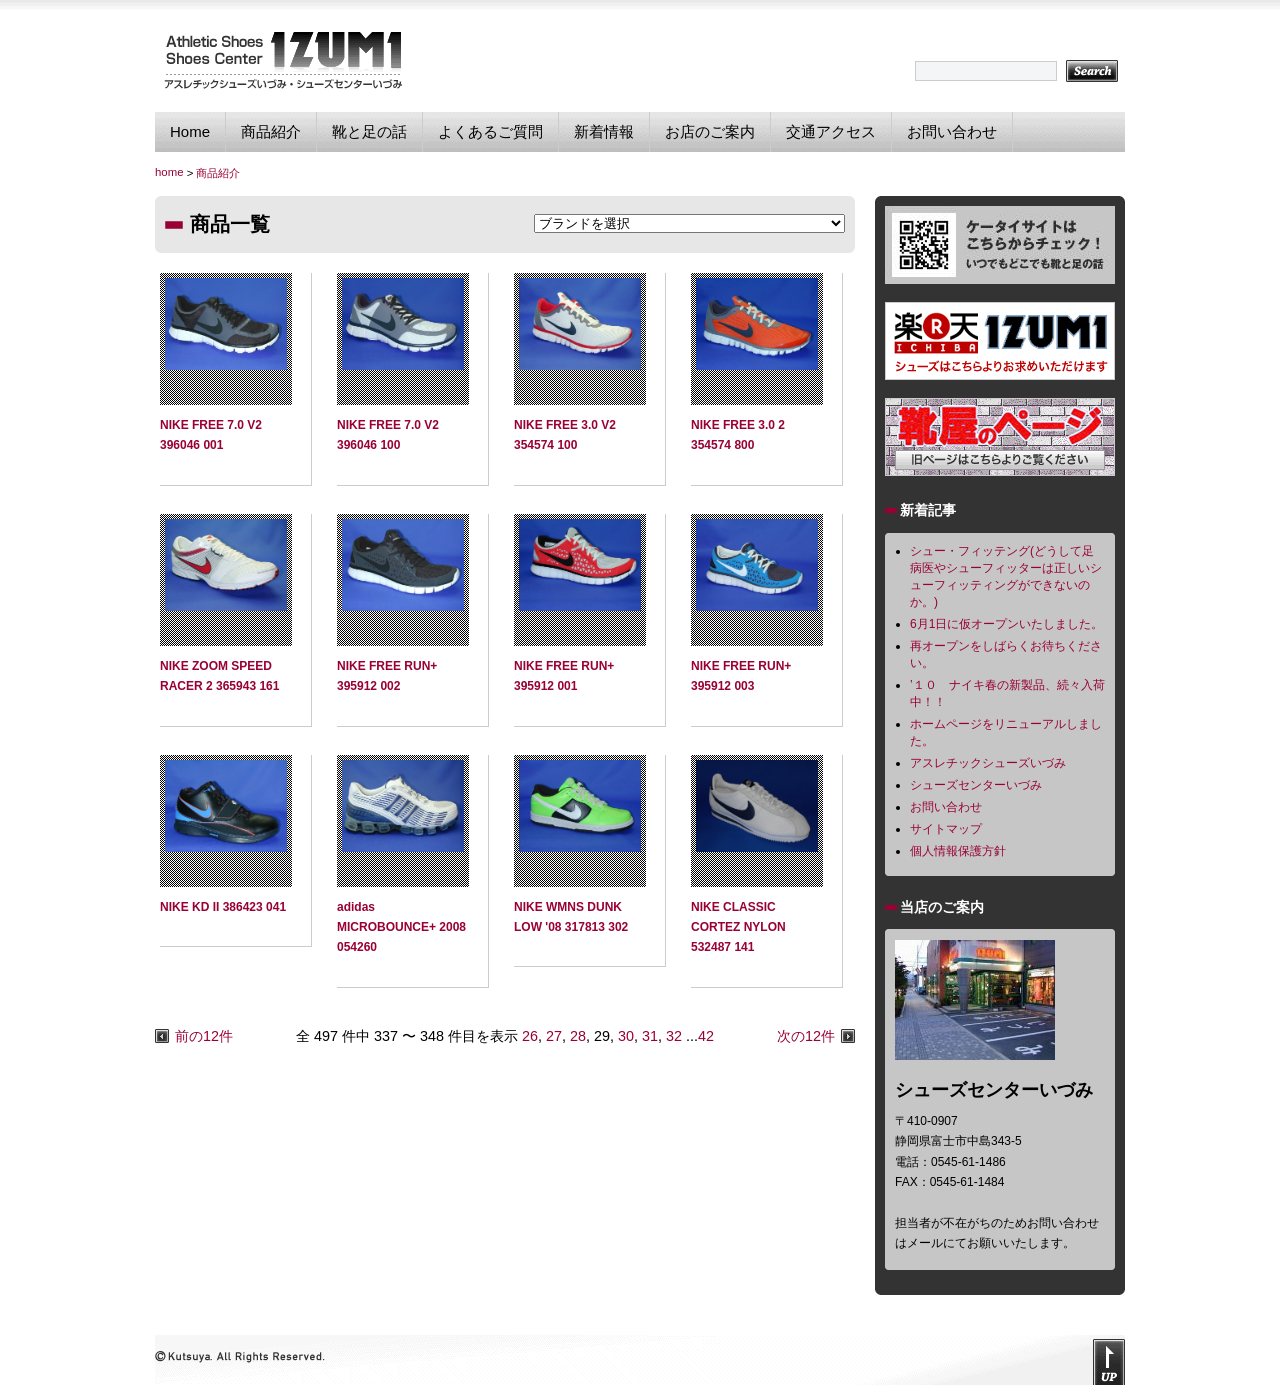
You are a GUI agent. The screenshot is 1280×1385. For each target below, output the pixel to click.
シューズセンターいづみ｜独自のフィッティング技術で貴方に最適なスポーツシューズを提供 (282, 59)
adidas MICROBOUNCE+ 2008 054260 (401, 927)
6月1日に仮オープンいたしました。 (1006, 624)
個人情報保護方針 (958, 851)
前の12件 (204, 1036)
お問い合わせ (952, 131)
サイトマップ (946, 829)
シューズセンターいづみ (976, 785)
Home (190, 131)
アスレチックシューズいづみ (988, 763)
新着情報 (604, 131)
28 (578, 1036)
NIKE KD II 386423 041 (223, 907)
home (169, 172)
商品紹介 (271, 131)
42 (706, 1036)
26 (530, 1036)
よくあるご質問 (490, 131)
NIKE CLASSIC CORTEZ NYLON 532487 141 (738, 927)
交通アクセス (831, 131)
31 (650, 1036)
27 (554, 1036)
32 (674, 1036)
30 (626, 1036)
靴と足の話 (369, 131)
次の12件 (806, 1036)
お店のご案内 (710, 131)
